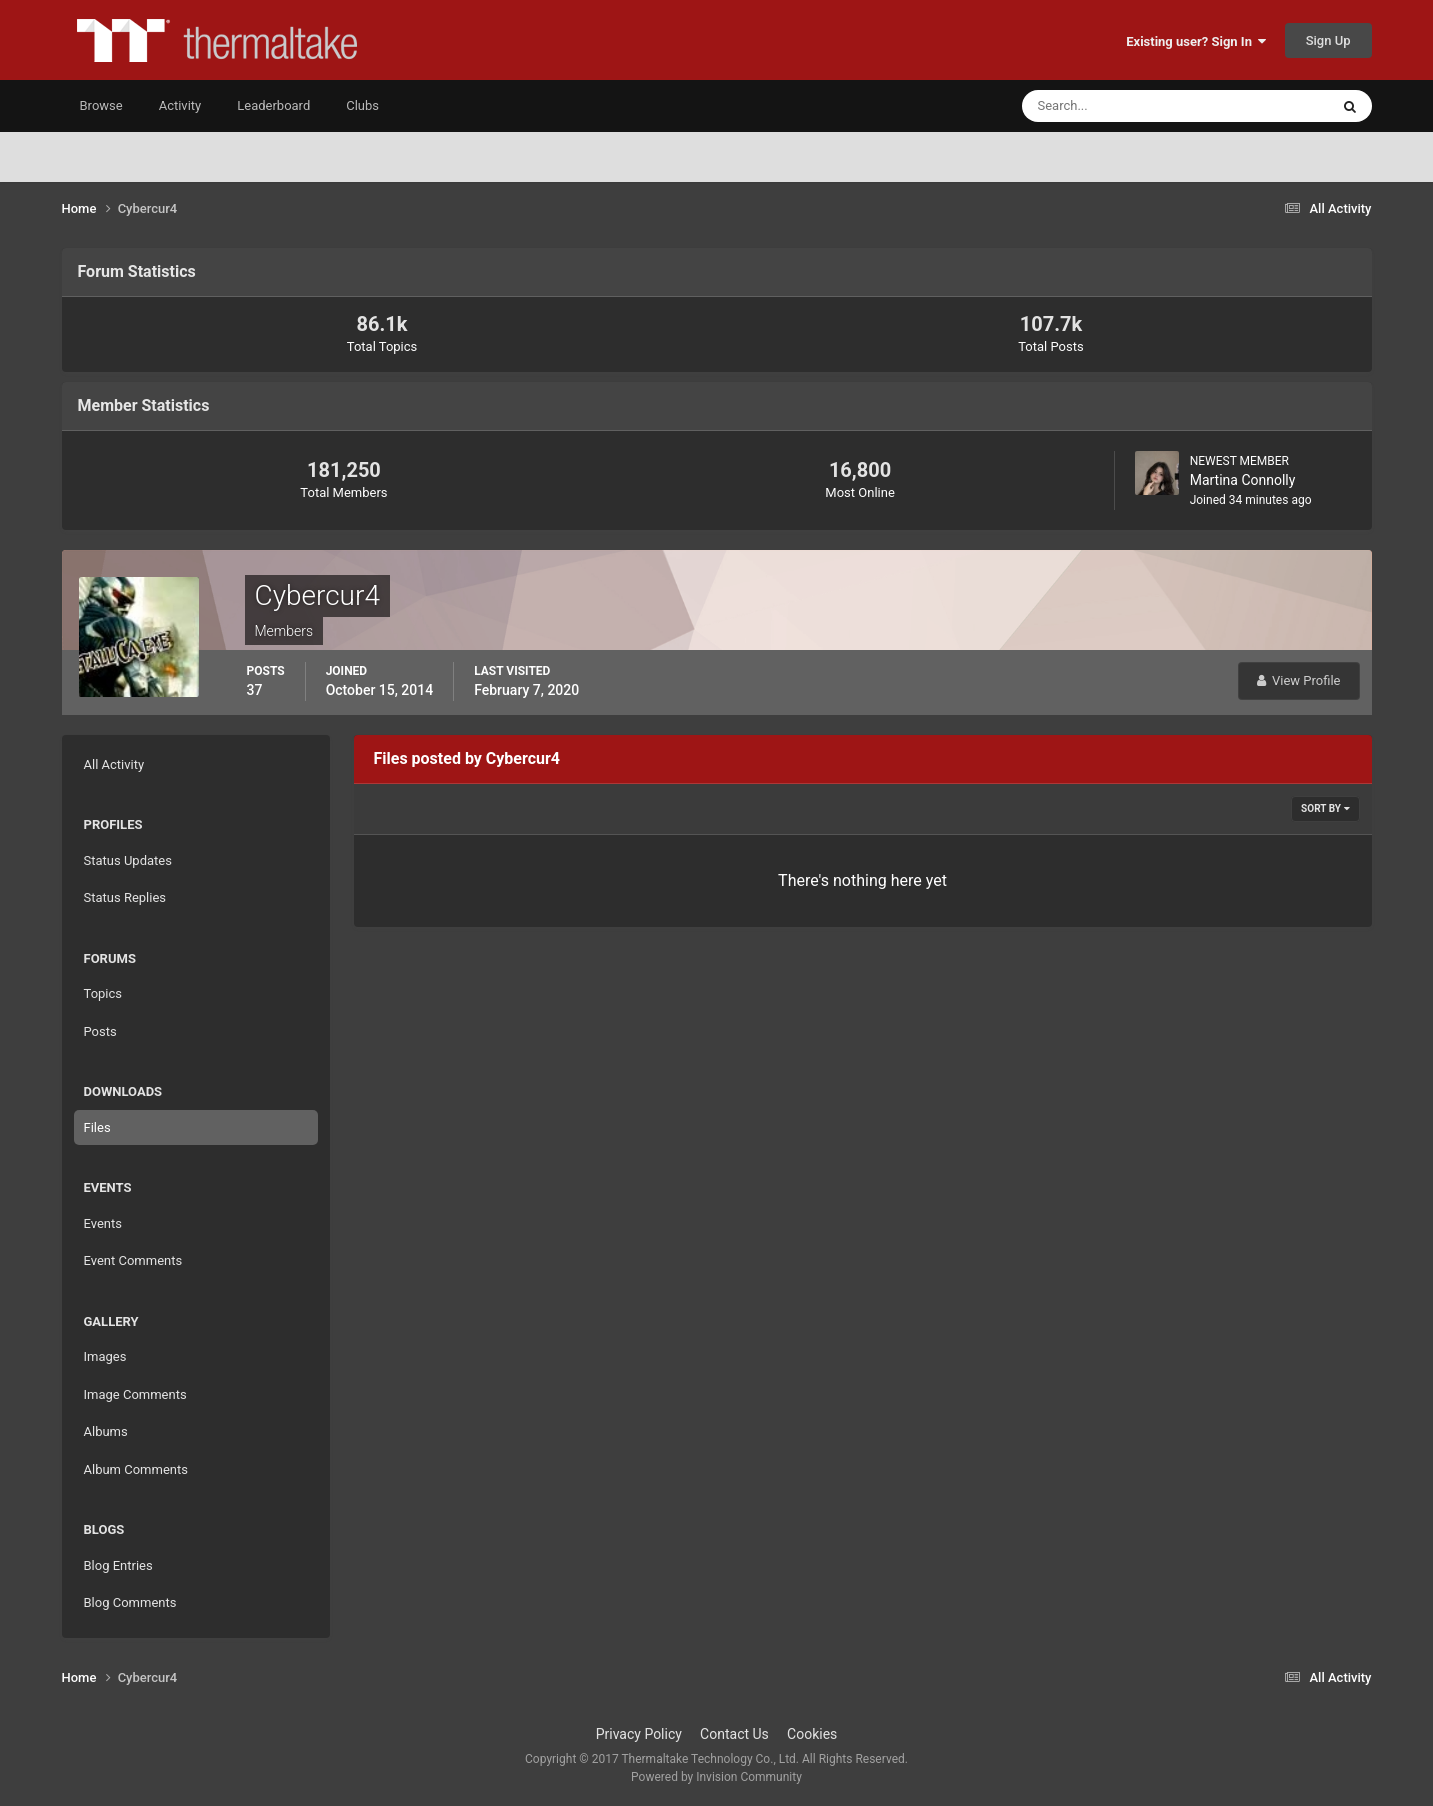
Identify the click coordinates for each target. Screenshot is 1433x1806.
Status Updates (128, 860)
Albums (106, 1431)
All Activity (114, 764)
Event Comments (133, 1260)
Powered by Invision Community (716, 1777)
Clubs (362, 105)
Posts (100, 1031)
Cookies (812, 1734)
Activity (180, 105)
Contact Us (734, 1734)
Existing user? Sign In (1196, 41)
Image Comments (135, 1394)
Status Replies (125, 897)
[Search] (1114, 106)
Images (105, 1356)
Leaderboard (273, 105)
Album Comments (136, 1469)
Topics (103, 993)
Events (103, 1223)
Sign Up (1328, 40)
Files (97, 1127)
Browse (101, 105)
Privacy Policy (639, 1734)
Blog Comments (130, 1602)
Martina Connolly (1243, 480)
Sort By (1325, 808)
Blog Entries (118, 1565)
